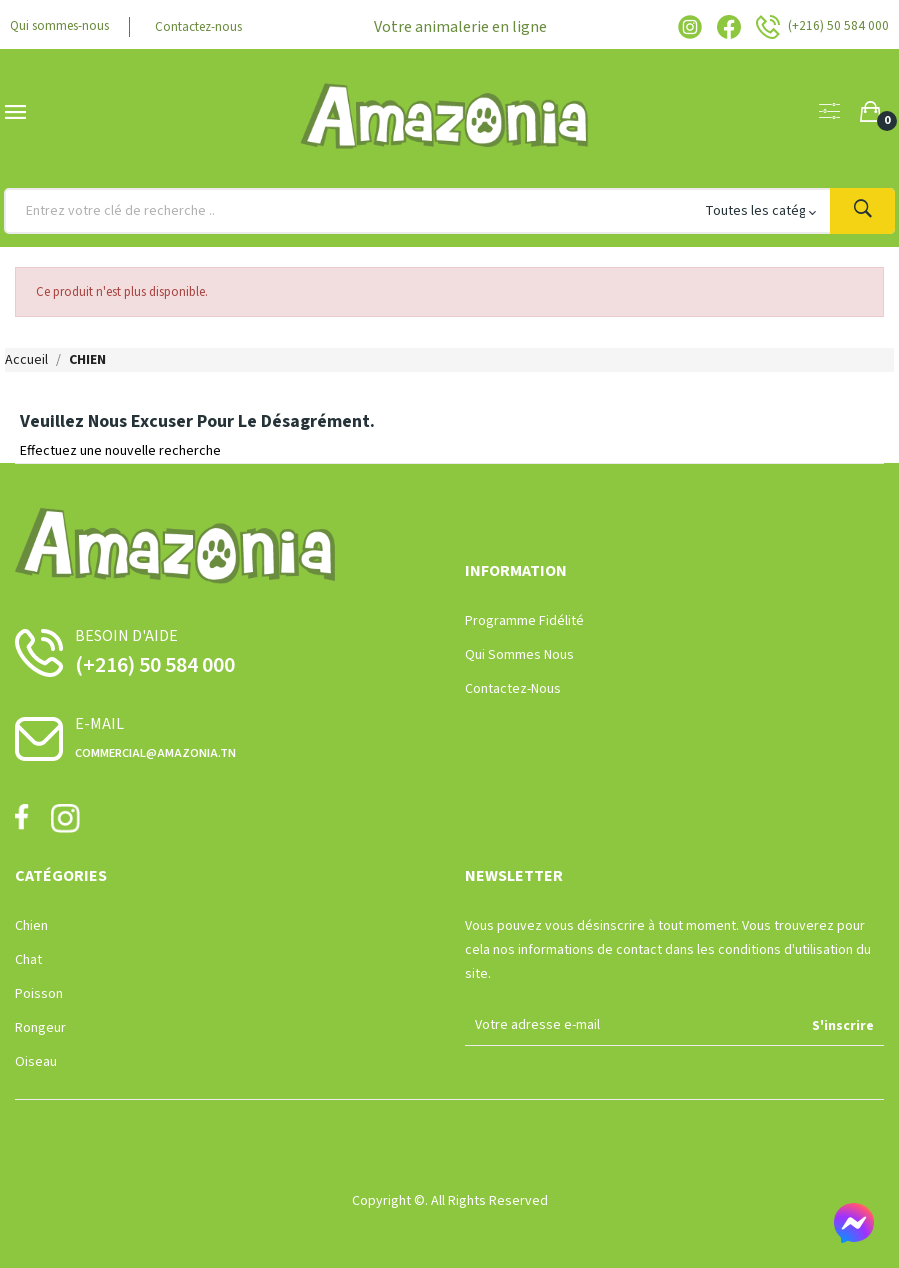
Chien (31, 926)
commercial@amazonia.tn (155, 753)
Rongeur (40, 1028)
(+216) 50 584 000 (155, 665)
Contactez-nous (211, 27)
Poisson (39, 994)
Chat (28, 960)
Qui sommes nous (519, 655)
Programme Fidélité (524, 621)
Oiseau (36, 1062)
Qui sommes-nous (64, 27)
